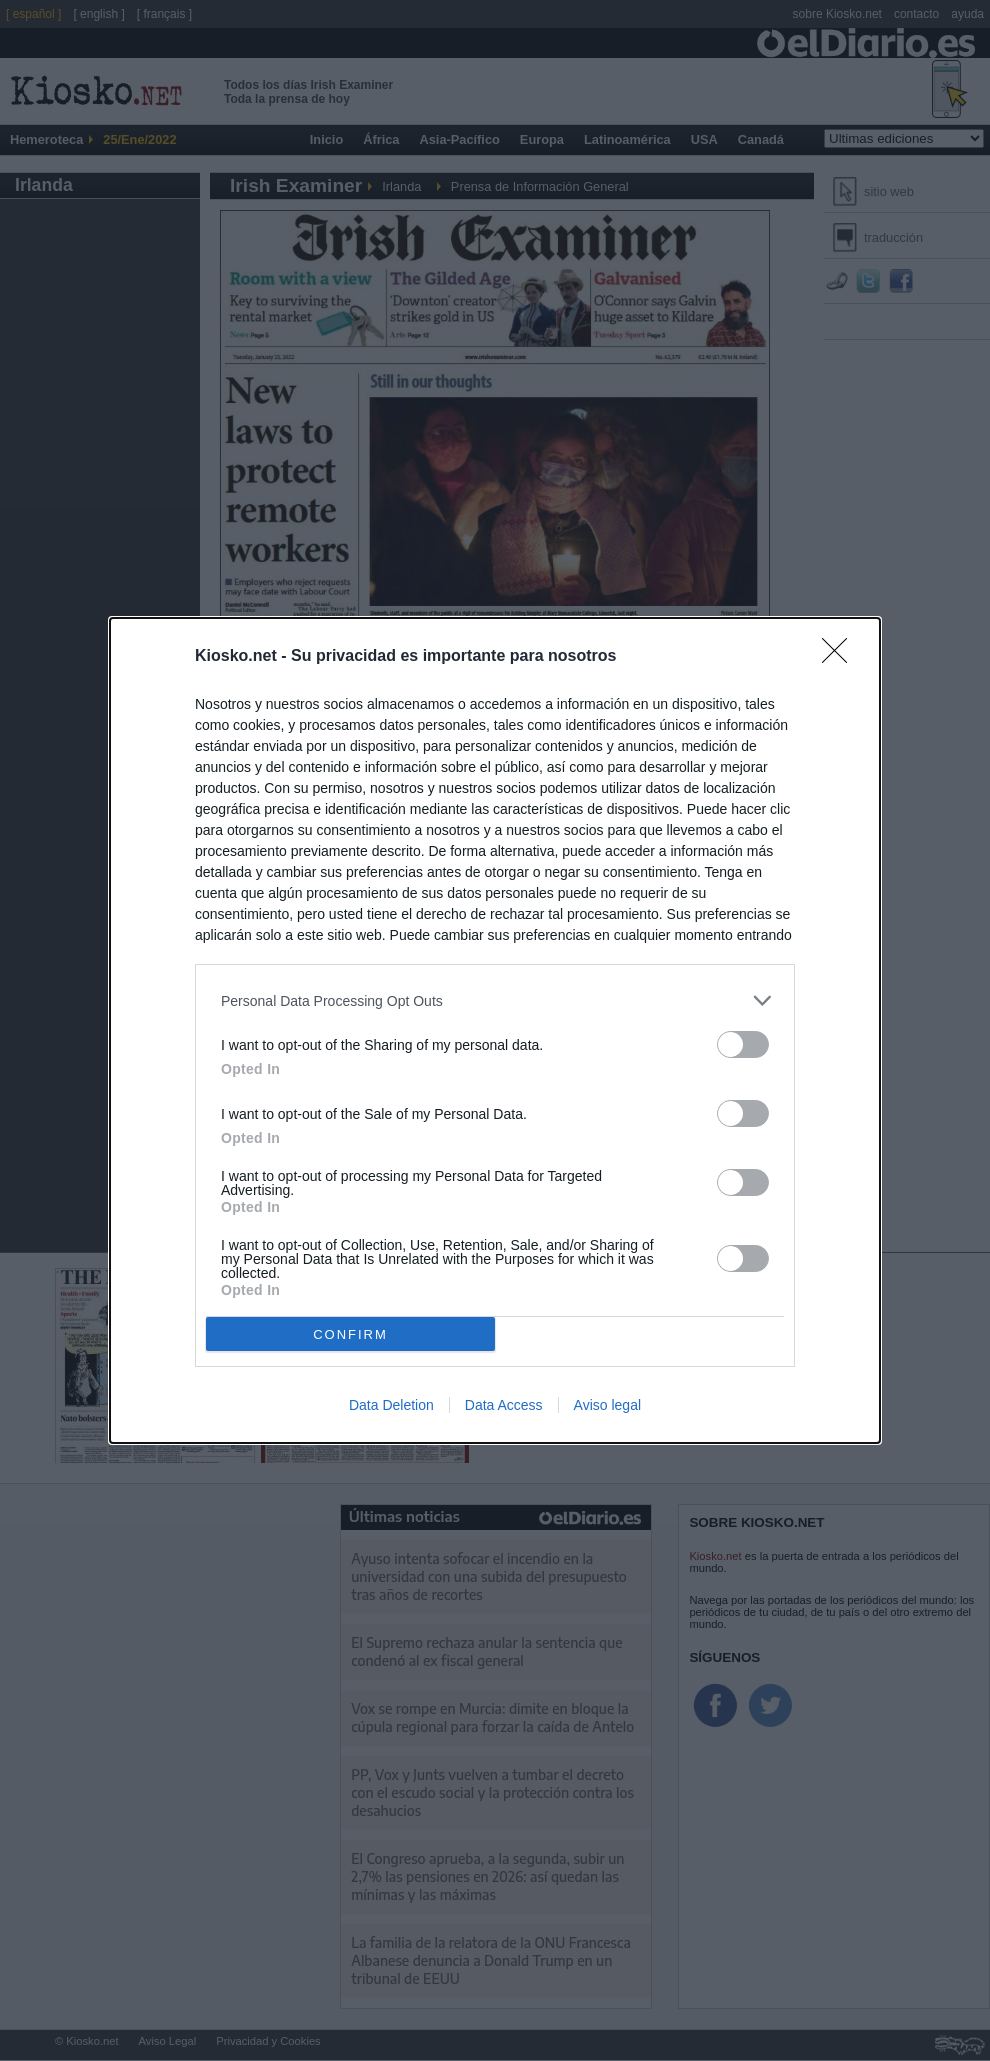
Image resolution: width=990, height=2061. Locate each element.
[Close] (841, 657)
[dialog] (495, 1030)
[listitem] (495, 1000)
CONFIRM (350, 1334)
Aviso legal (607, 1405)
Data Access (504, 1405)
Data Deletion (391, 1405)
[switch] (743, 1044)
